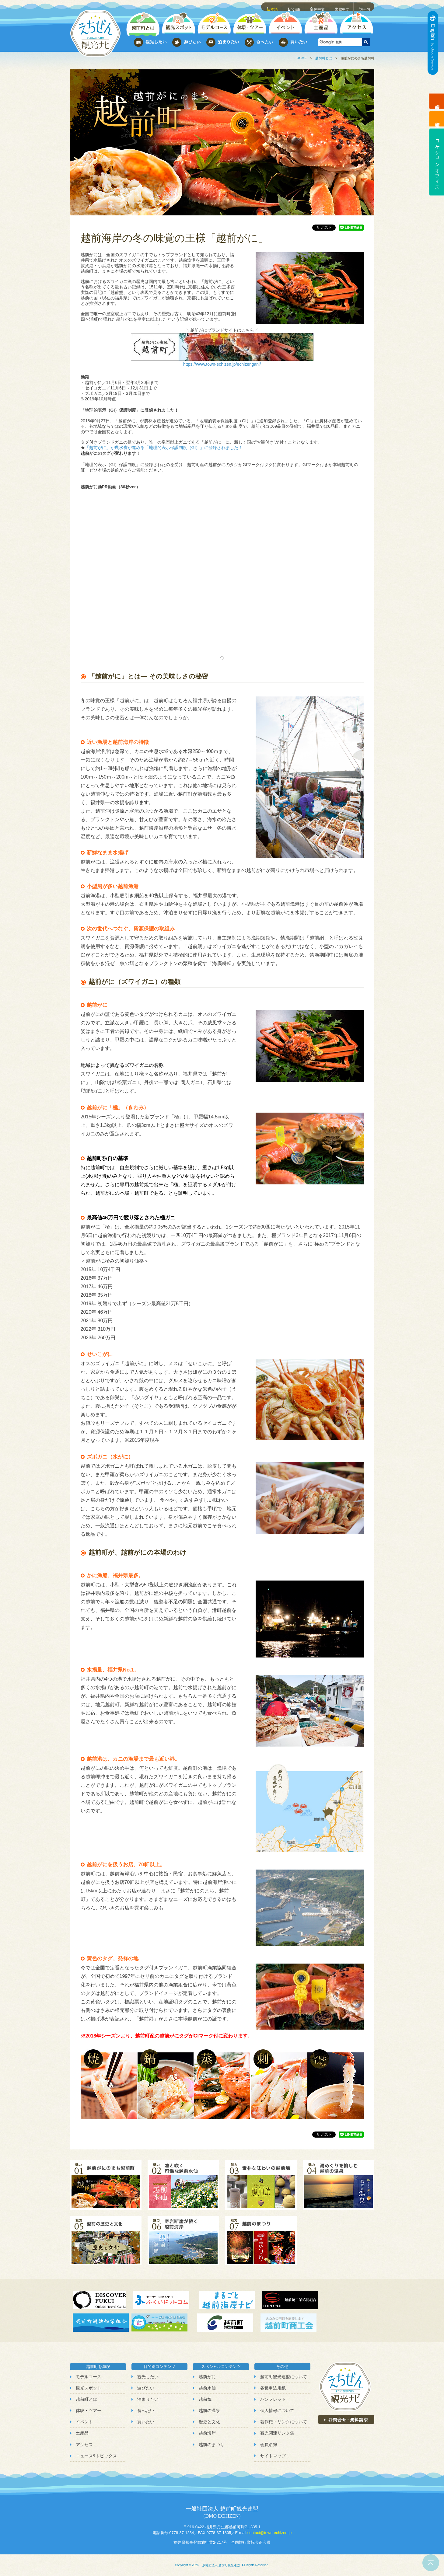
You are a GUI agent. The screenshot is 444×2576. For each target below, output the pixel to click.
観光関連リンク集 (277, 2433)
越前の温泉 (209, 2410)
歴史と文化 (209, 2421)
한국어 (365, 6)
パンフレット (273, 2399)
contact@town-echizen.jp (269, 2532)
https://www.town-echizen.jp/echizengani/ (222, 364)
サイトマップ (273, 2455)
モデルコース (88, 2376)
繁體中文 (342, 6)
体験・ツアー (88, 2410)
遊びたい (145, 2388)
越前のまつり (211, 2444)
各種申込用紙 (273, 2388)
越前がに (207, 2376)
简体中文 (318, 6)
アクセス (84, 2444)
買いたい (145, 2421)
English (294, 6)
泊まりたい (148, 2399)
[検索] (339, 42)
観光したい (148, 2376)
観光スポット (88, 2388)
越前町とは (323, 58)
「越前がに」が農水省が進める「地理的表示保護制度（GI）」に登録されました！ (164, 447)
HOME (302, 58)
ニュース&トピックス (96, 2455)
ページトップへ (430, 2562)
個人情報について (277, 2410)
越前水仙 (207, 2388)
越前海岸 (207, 2433)
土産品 (82, 2433)
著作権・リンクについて (283, 2421)
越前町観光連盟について (283, 2376)
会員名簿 (268, 2444)
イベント (84, 2421)
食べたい (145, 2410)
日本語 (273, 6)
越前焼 (205, 2399)
